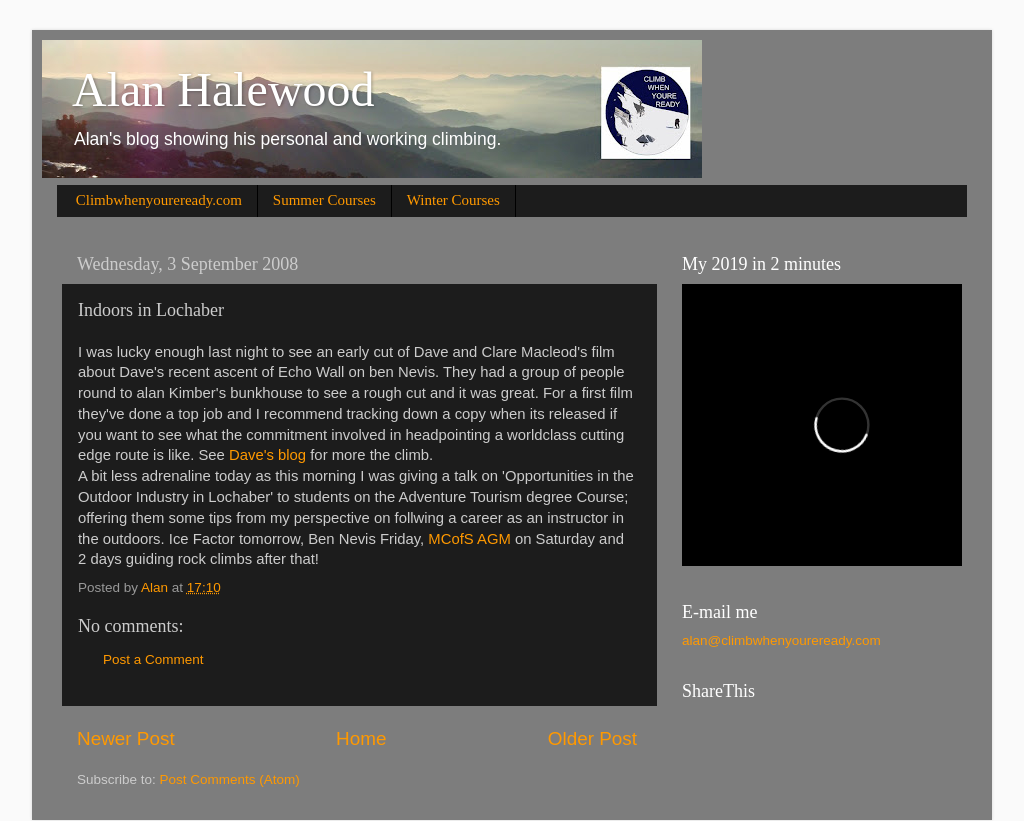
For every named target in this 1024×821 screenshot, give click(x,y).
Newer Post (126, 738)
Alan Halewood (223, 89)
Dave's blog (267, 455)
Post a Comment (153, 659)
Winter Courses (453, 200)
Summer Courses (324, 200)
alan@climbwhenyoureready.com (781, 640)
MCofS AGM (469, 539)
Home (361, 738)
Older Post (592, 738)
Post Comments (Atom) (230, 779)
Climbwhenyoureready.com (159, 200)
